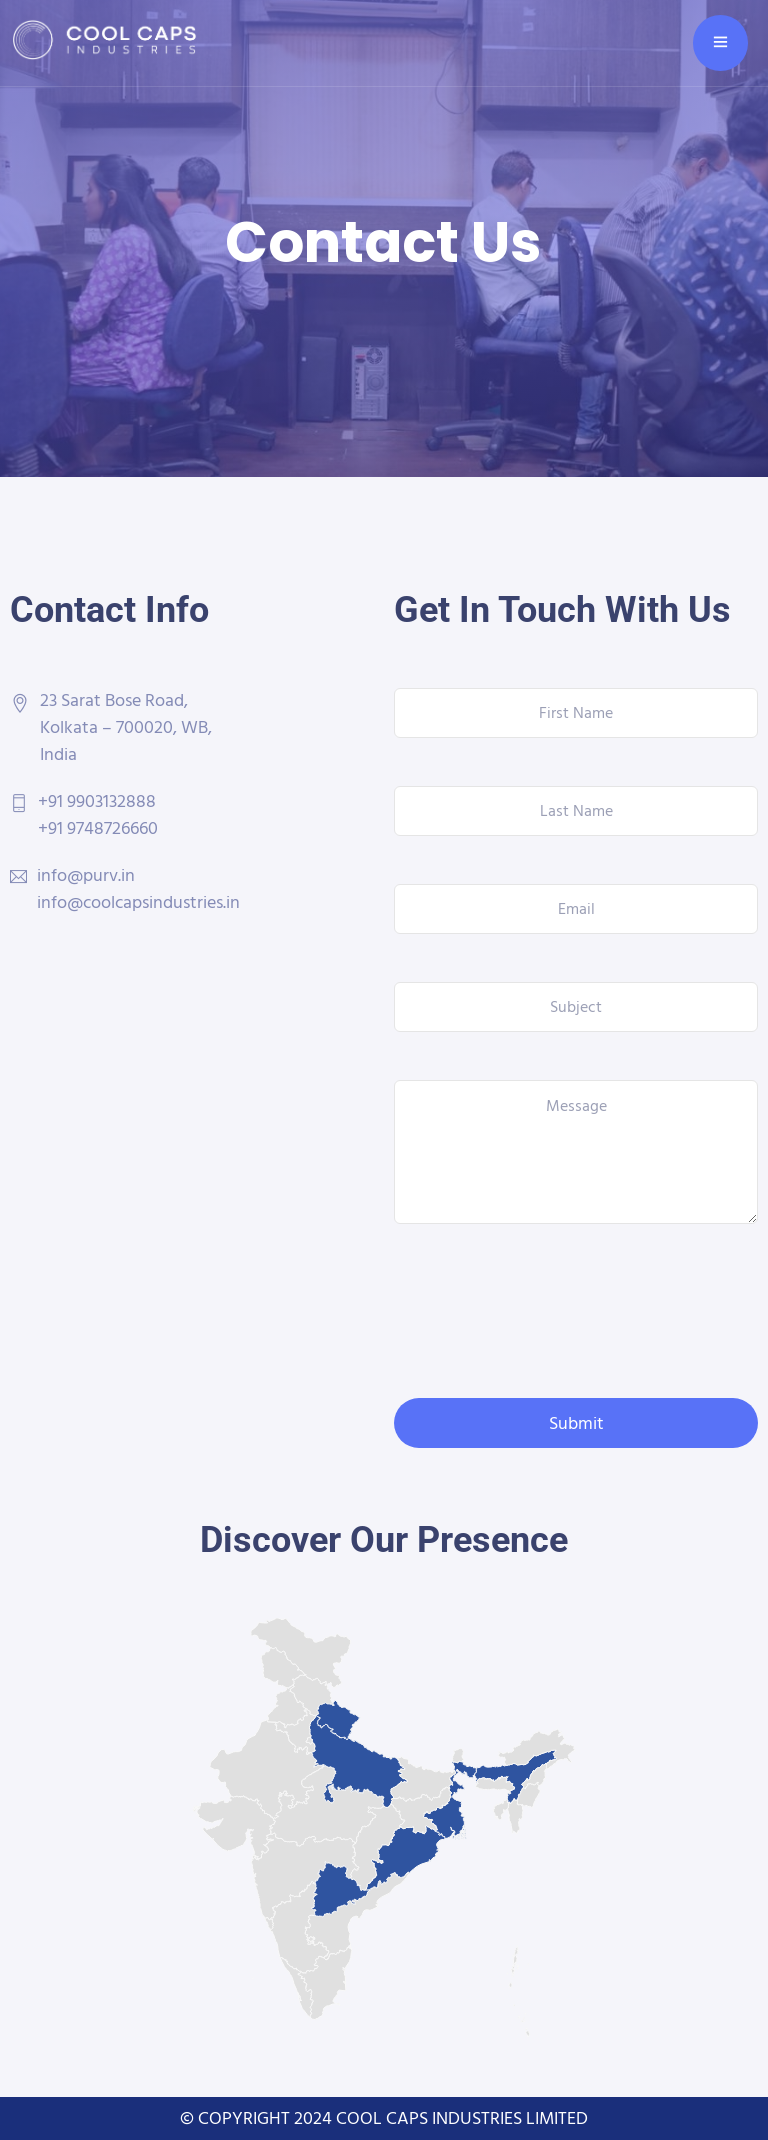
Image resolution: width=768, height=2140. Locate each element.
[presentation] (546, 1311)
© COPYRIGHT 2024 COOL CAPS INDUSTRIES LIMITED (384, 2117)
